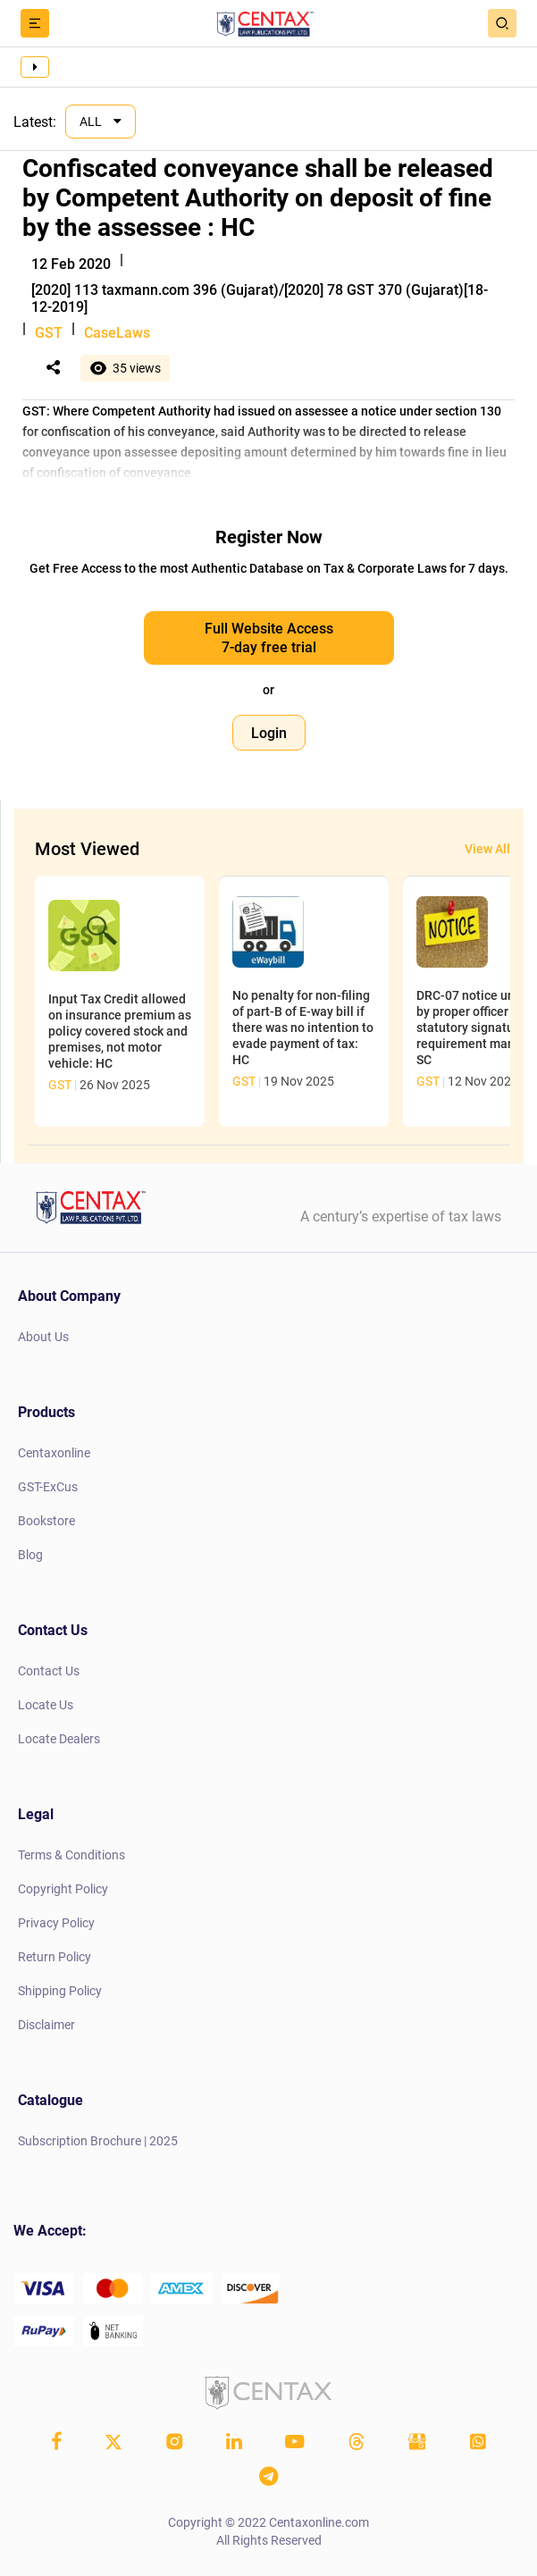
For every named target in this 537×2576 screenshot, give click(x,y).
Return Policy (54, 1957)
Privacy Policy (56, 1923)
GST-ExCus (48, 1487)
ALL (92, 121)
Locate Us (45, 1705)
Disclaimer (46, 2025)
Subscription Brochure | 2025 (98, 2141)
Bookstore (46, 1521)
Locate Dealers (59, 1739)
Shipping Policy (60, 1991)
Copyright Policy (63, 1889)
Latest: (34, 121)
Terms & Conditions (71, 1855)
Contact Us (49, 1671)
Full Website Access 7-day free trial (269, 638)
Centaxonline (54, 1453)
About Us (43, 1337)
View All (487, 849)
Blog (30, 1555)
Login (269, 733)
